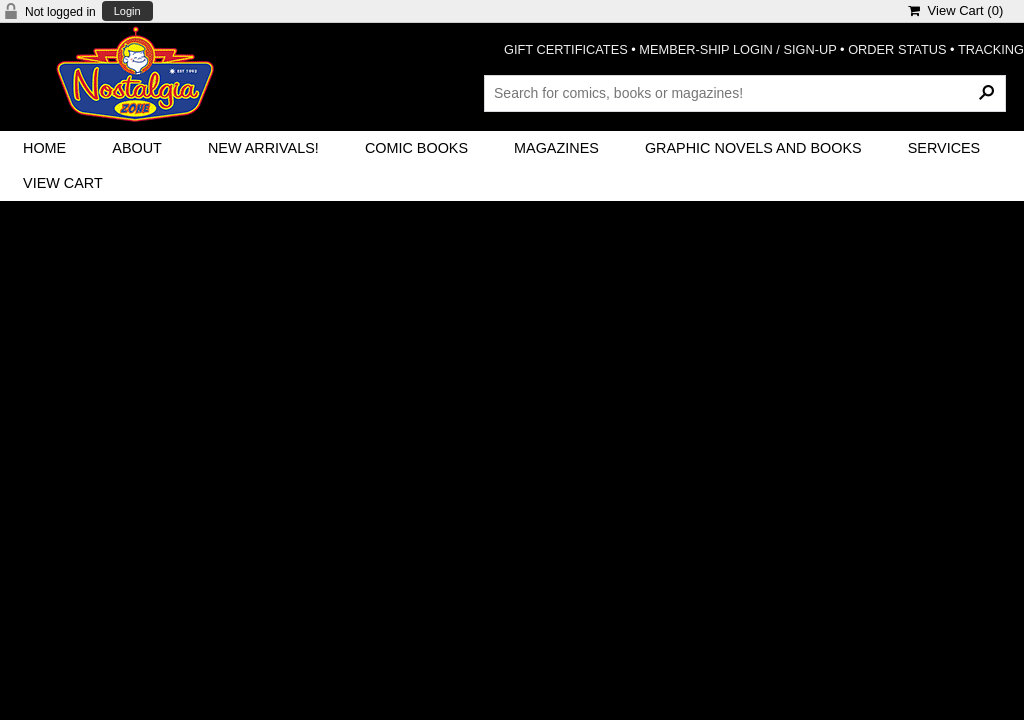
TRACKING (991, 49)
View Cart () (955, 10)
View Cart (63, 183)
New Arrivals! (263, 148)
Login (127, 11)
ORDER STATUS (897, 49)
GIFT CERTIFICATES (566, 49)
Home (44, 148)
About (137, 148)
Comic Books (416, 148)
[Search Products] (745, 93)
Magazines (556, 148)
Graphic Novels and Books (753, 148)
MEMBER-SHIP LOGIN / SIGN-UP (737, 49)
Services (944, 148)
